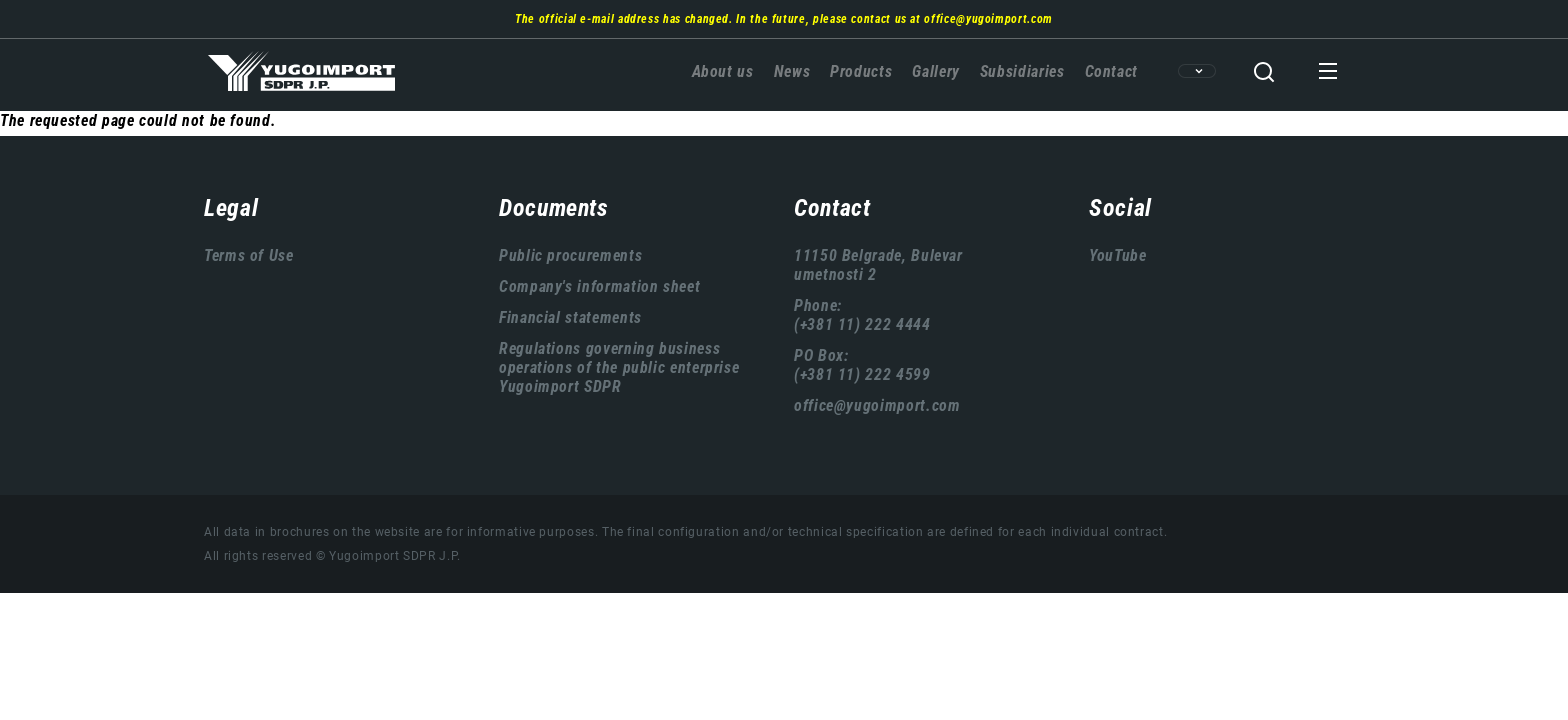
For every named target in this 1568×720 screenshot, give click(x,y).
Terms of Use (249, 255)
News (792, 71)
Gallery (935, 71)
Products (861, 71)
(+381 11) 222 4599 (862, 374)
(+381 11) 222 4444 (862, 324)
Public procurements (570, 255)
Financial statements (570, 317)
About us (723, 71)
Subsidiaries (1022, 71)
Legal (231, 208)
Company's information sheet (599, 286)
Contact (1111, 71)
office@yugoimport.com (988, 19)
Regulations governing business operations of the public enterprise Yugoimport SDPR (619, 367)
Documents (554, 208)
